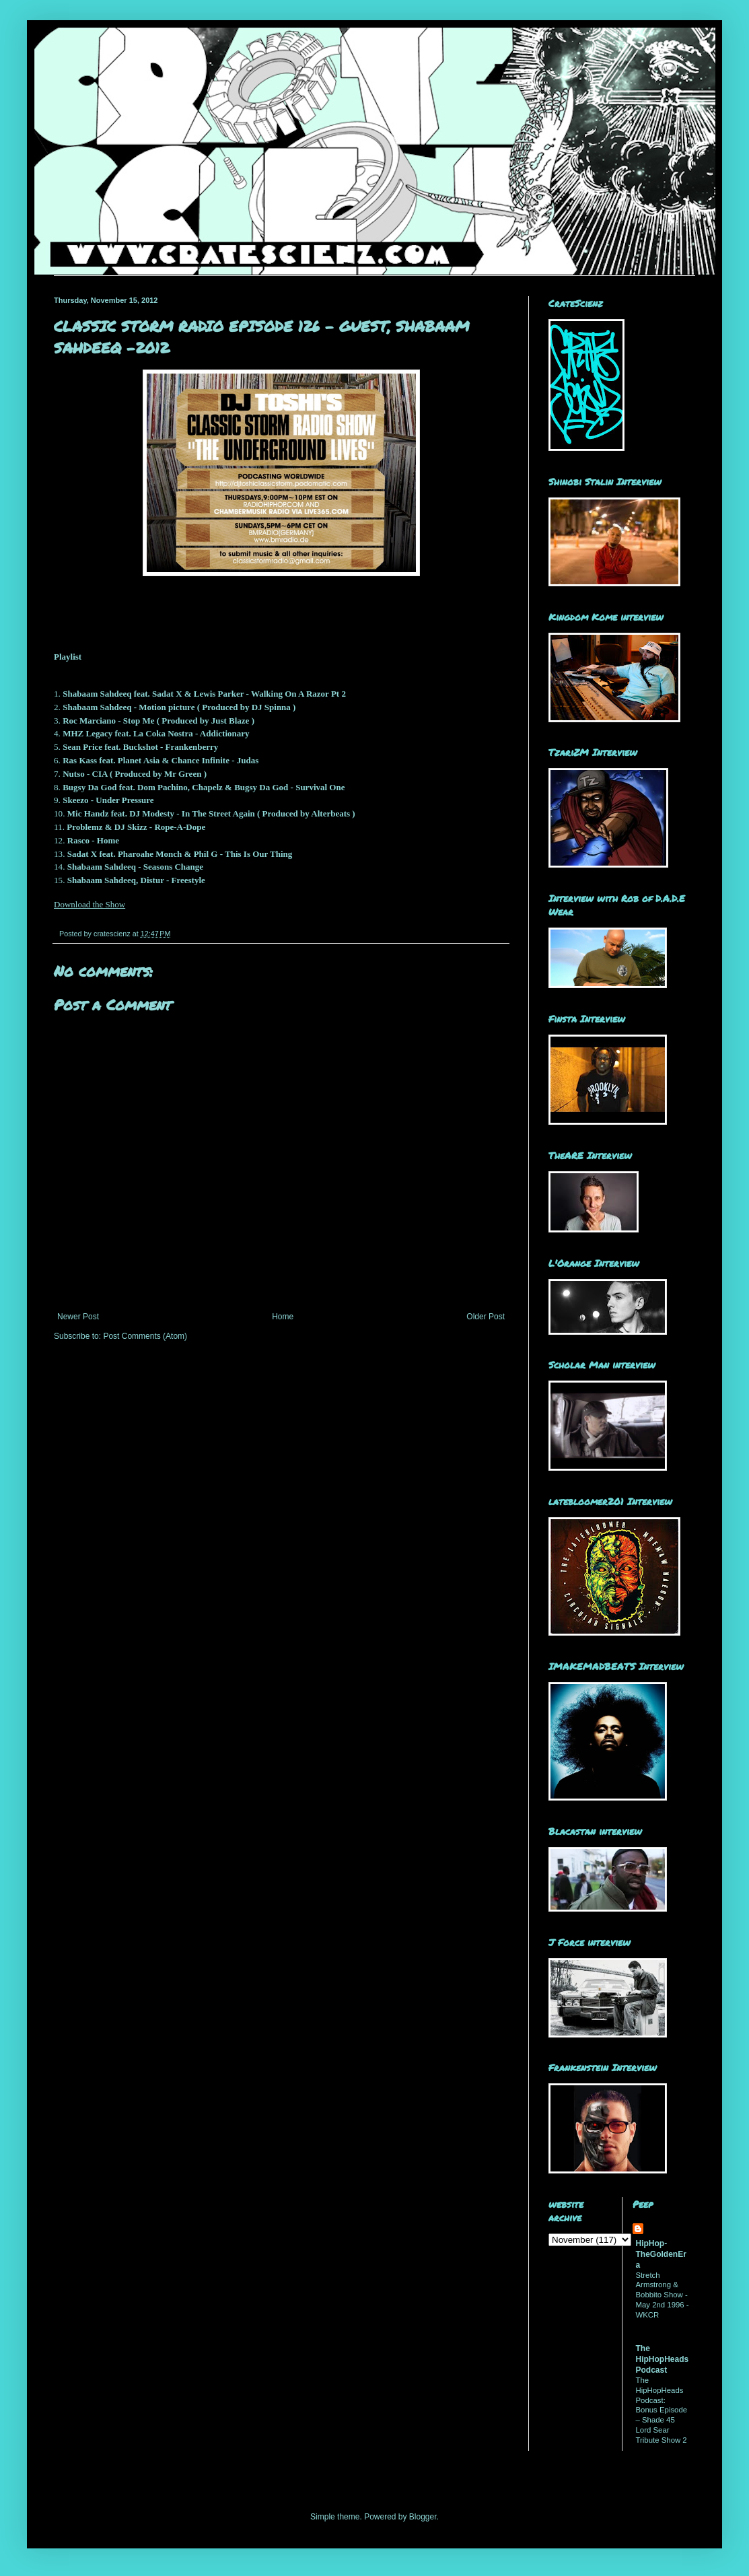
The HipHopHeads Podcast (662, 2359)
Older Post (485, 1316)
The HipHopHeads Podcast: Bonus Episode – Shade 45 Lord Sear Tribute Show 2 (662, 2410)
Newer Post (78, 1316)
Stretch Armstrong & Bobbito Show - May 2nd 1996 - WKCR (662, 2295)
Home (282, 1316)
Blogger (423, 2516)
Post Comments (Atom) (145, 1336)
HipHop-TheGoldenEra (661, 2254)
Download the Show (89, 904)
